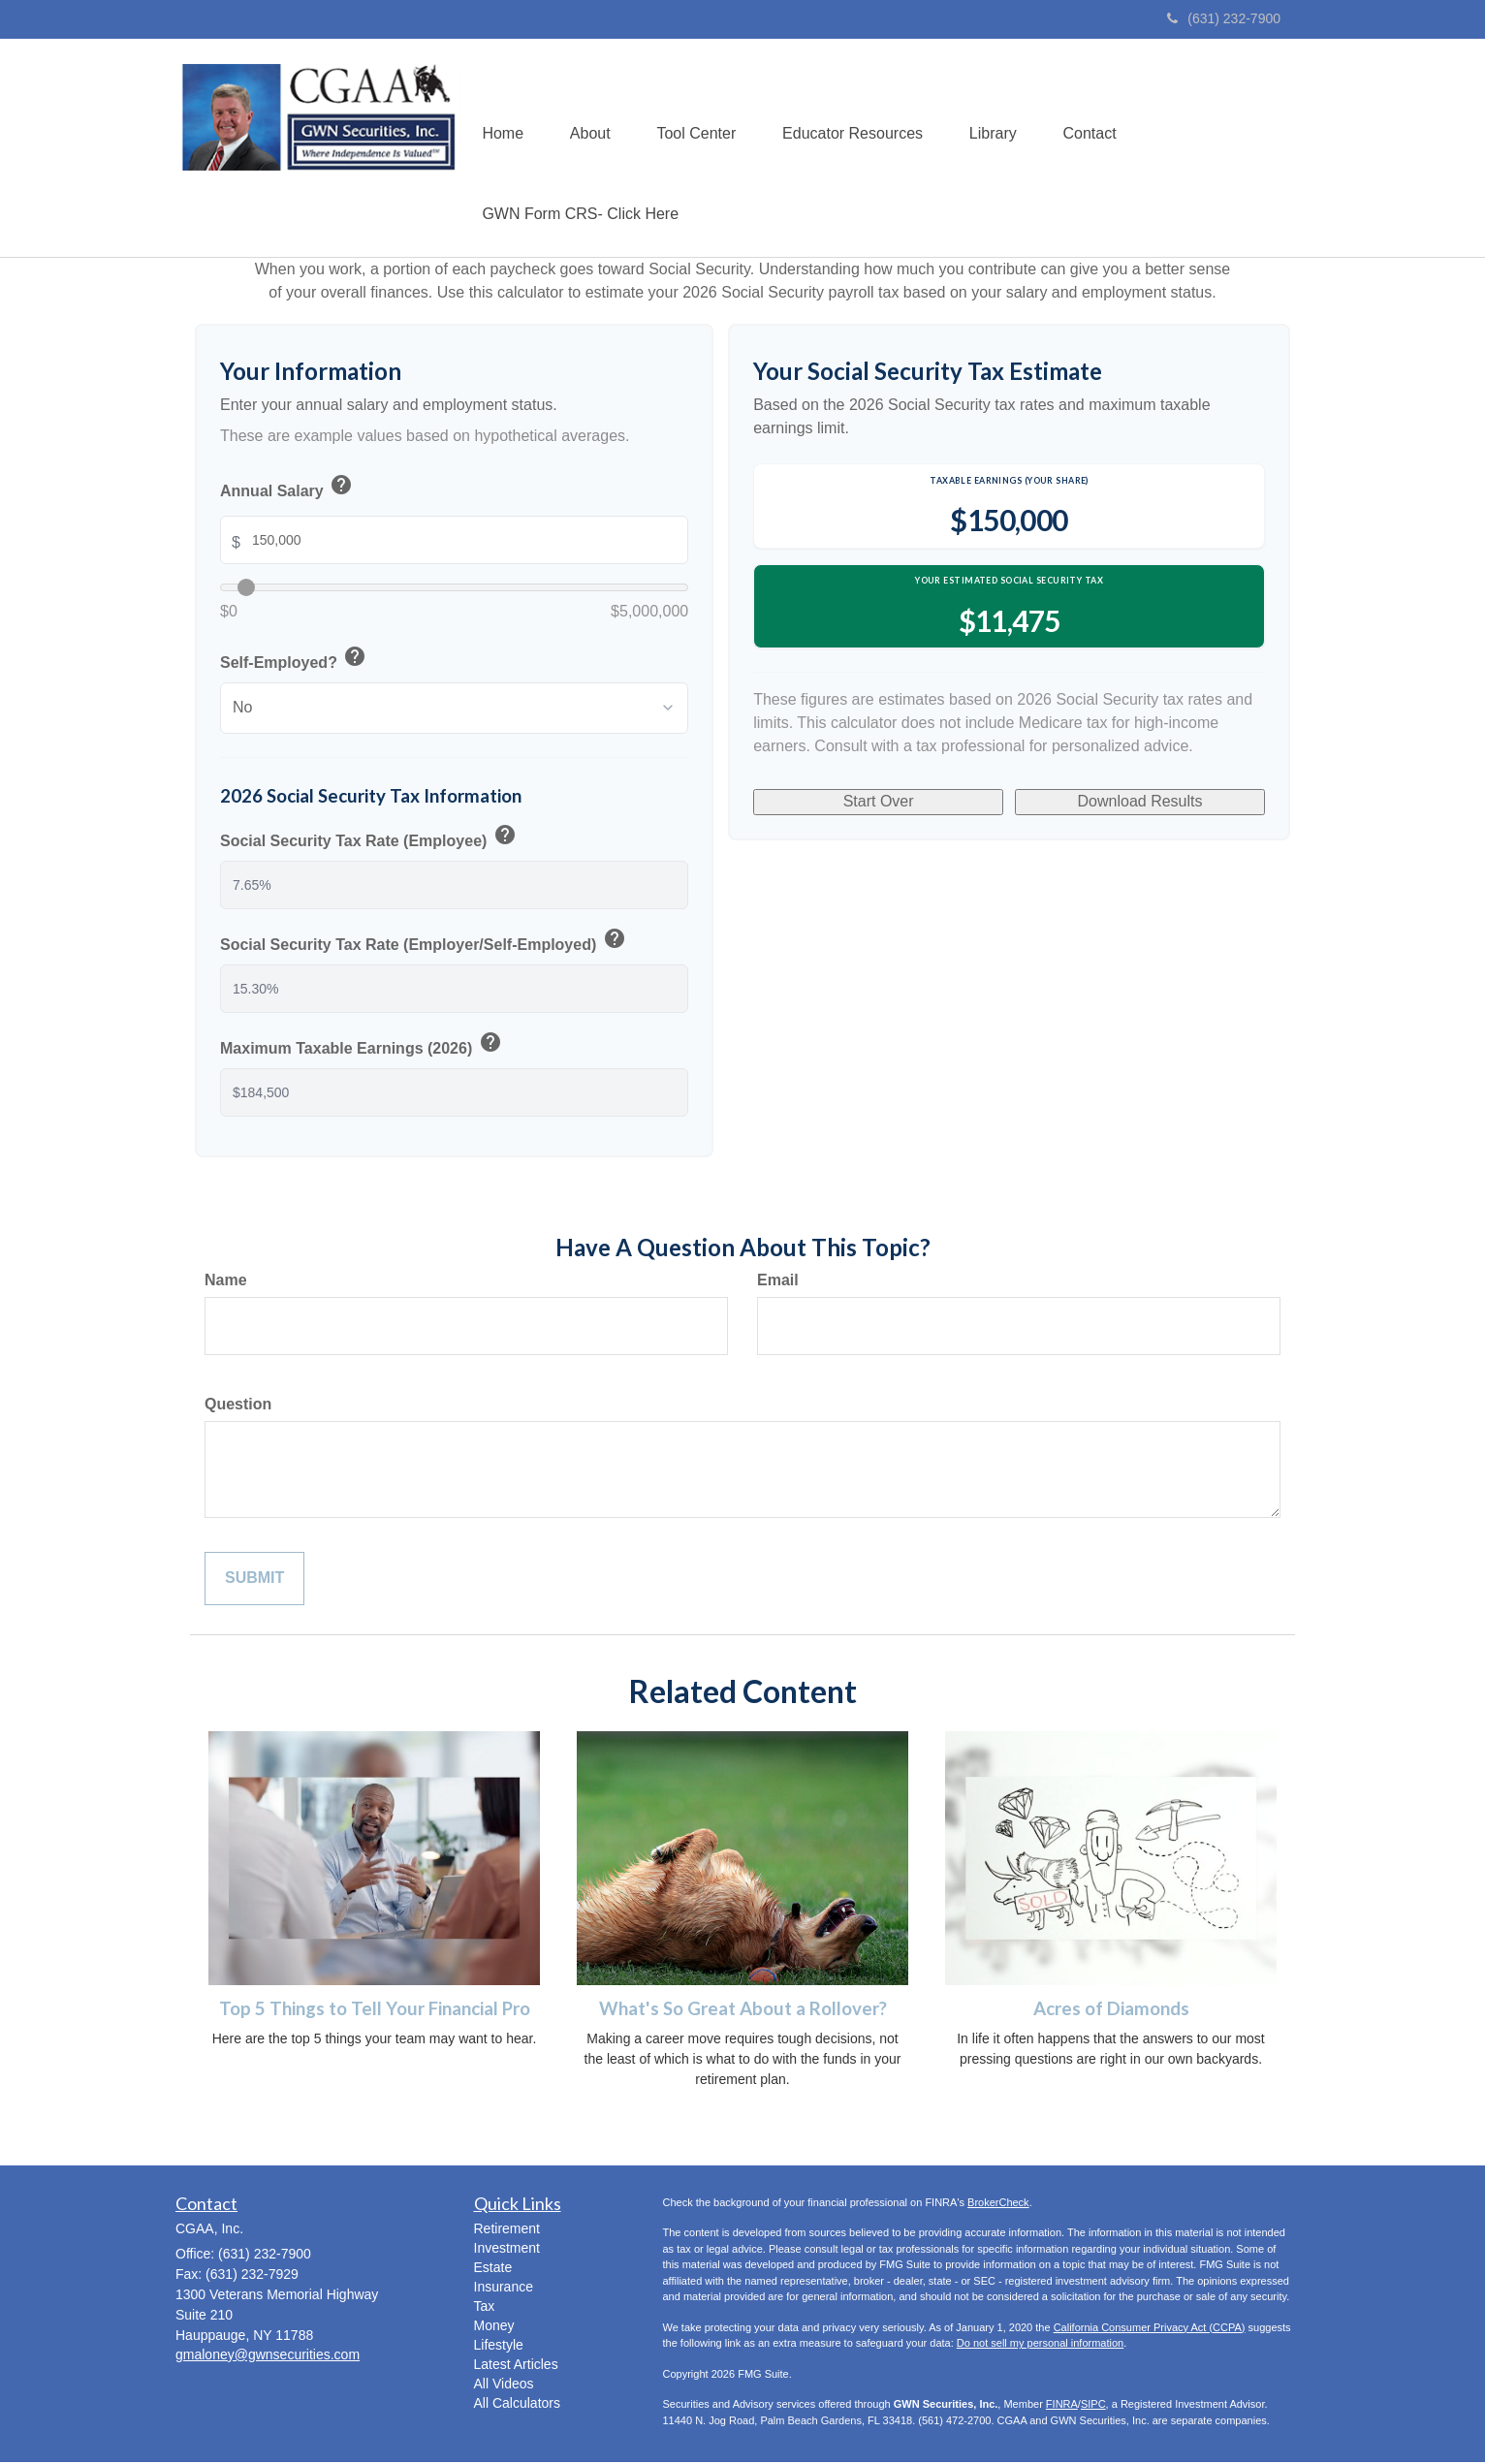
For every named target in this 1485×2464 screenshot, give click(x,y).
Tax (484, 2307)
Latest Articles (516, 2365)
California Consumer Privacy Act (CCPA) (1150, 2329)
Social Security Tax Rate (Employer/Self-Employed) (424, 944)
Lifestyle (498, 2345)
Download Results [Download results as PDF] (1136, 797)
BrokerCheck (998, 2204)
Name (226, 1282)
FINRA (1062, 2406)
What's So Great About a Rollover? (743, 2010)
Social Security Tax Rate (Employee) (369, 840)
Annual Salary (287, 490)
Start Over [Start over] (882, 797)
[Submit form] (254, 1580)
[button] (593, 107)
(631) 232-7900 (1223, 18)
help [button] (341, 486)
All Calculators (517, 2404)
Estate (493, 2268)
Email (778, 1282)
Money (494, 2326)
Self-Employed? (294, 662)
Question (238, 1406)
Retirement (507, 2229)
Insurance (503, 2287)
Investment (507, 2249)
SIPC (1093, 2406)
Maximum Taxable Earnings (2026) (362, 1047)
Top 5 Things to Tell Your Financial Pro (374, 2010)
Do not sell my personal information (1040, 2345)
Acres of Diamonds (1111, 2010)
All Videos (504, 2384)
